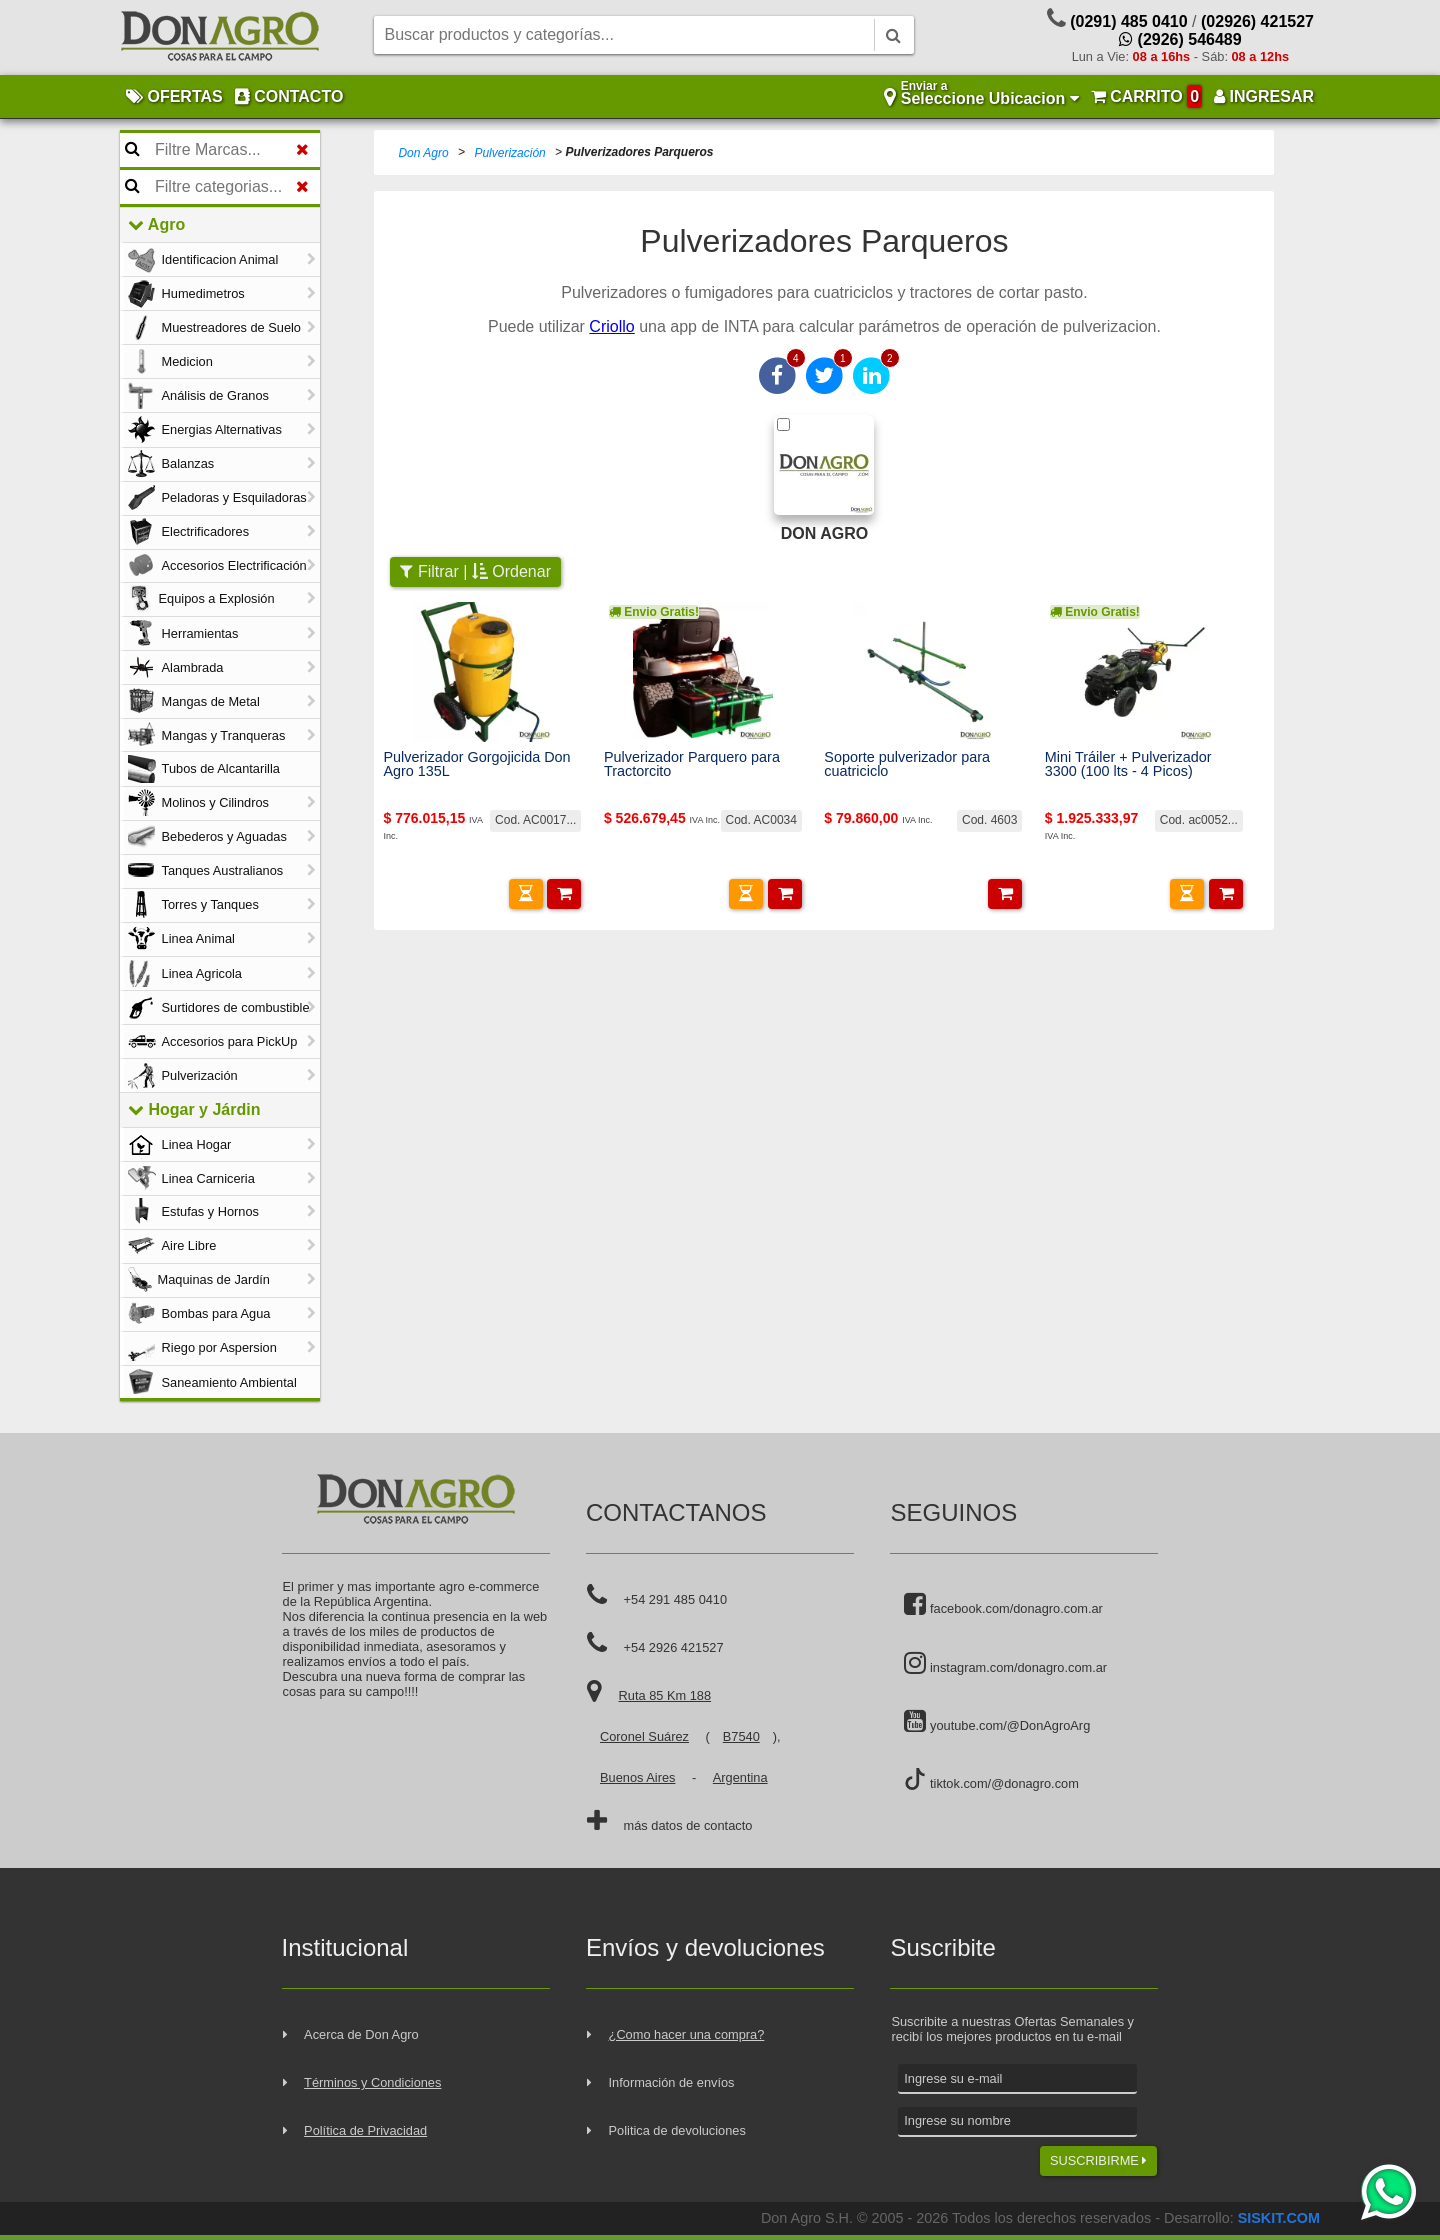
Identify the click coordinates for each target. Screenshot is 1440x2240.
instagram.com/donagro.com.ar (1005, 1664)
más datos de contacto (688, 1825)
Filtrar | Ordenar (475, 571)
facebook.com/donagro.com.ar (1003, 1605)
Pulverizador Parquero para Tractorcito (692, 764)
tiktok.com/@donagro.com (991, 1779)
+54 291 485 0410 (676, 1599)
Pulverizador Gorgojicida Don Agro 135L (476, 764)
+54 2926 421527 (674, 1647)
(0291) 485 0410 (1128, 21)
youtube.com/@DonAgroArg (997, 1722)
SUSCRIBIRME (1098, 2160)
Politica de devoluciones (677, 2130)
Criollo (611, 326)
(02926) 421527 (1257, 21)
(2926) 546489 (1180, 39)
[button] (526, 894)
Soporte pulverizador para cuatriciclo (907, 764)
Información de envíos (672, 2082)
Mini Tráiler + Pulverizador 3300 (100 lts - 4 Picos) (1128, 764)
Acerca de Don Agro (361, 2034)
